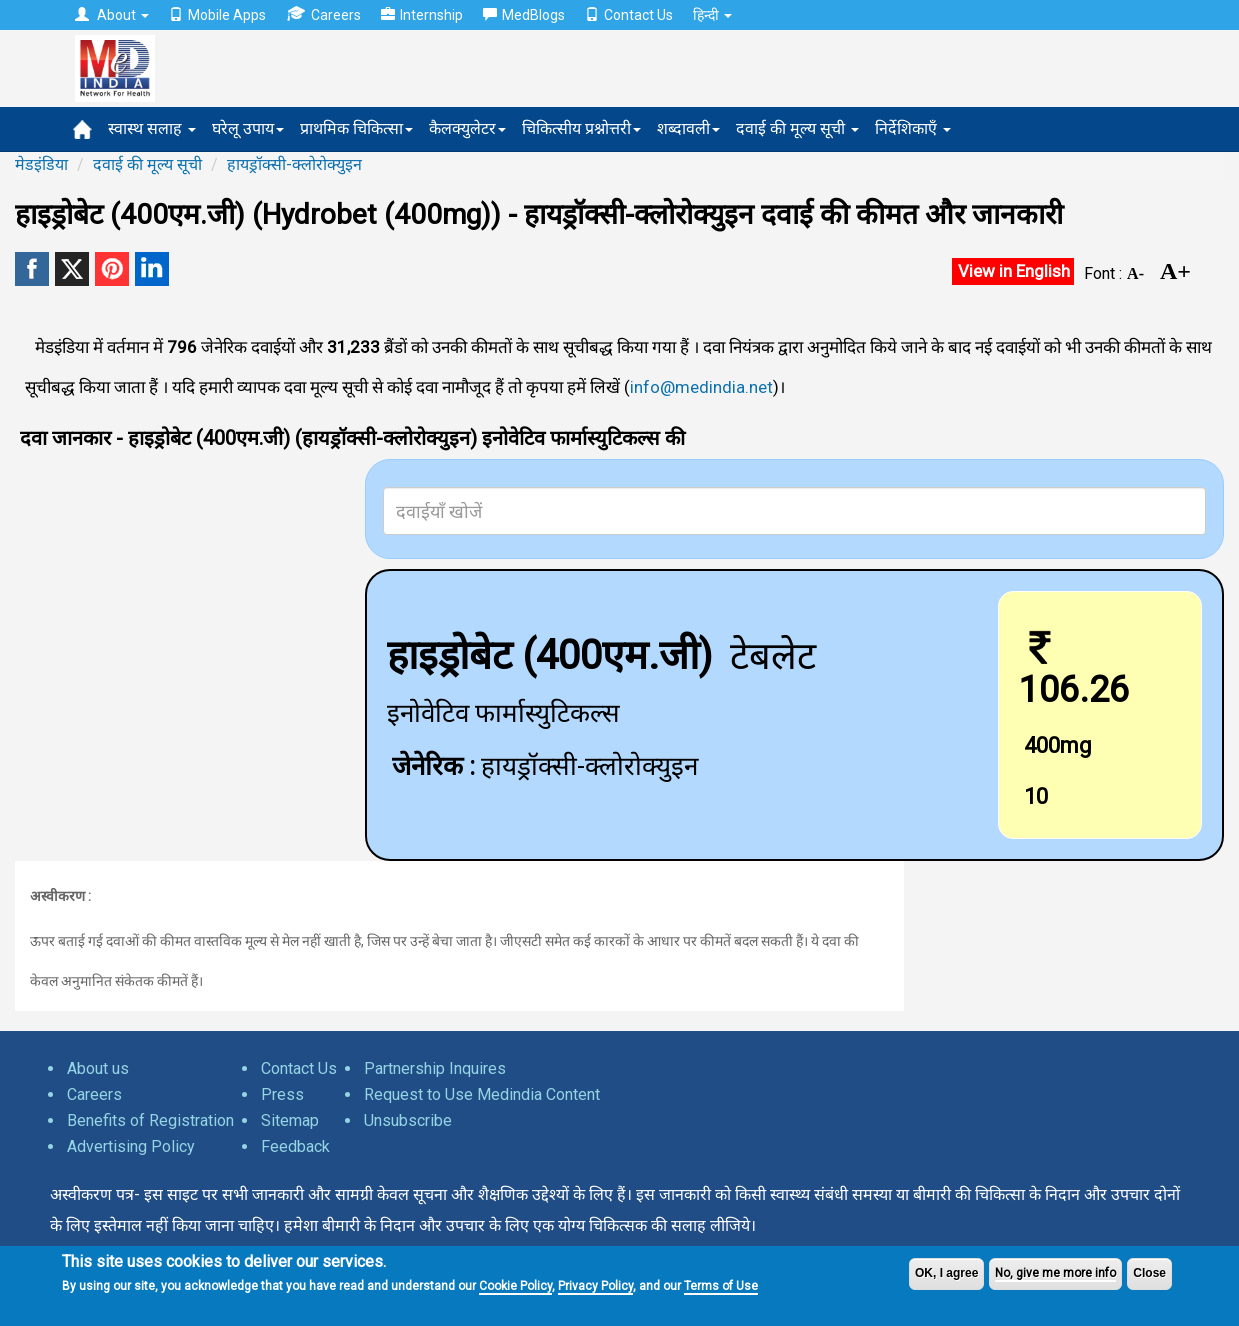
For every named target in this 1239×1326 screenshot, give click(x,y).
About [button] (112, 15)
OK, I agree (946, 1273)
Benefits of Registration (150, 1120)
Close (1149, 1273)
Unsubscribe (408, 1120)
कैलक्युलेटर (467, 128)
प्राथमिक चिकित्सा (356, 128)
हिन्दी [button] (712, 15)
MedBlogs (524, 15)
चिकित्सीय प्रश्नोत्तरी (581, 128)
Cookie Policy (515, 1286)
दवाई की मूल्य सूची (797, 128)
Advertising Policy (131, 1146)
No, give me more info (1055, 1273)
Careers (323, 14)
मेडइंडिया (41, 164)
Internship (422, 15)
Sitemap (290, 1120)
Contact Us (629, 15)
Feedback (295, 1146)
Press (282, 1094)
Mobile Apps (217, 15)
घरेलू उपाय (248, 128)
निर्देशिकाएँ (913, 128)
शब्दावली (688, 128)
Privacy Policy (595, 1286)
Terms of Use (721, 1286)
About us (98, 1068)
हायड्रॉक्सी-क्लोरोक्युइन (294, 164)
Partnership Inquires (435, 1068)
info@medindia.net (701, 387)
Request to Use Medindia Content (482, 1094)
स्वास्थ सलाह (152, 128)
